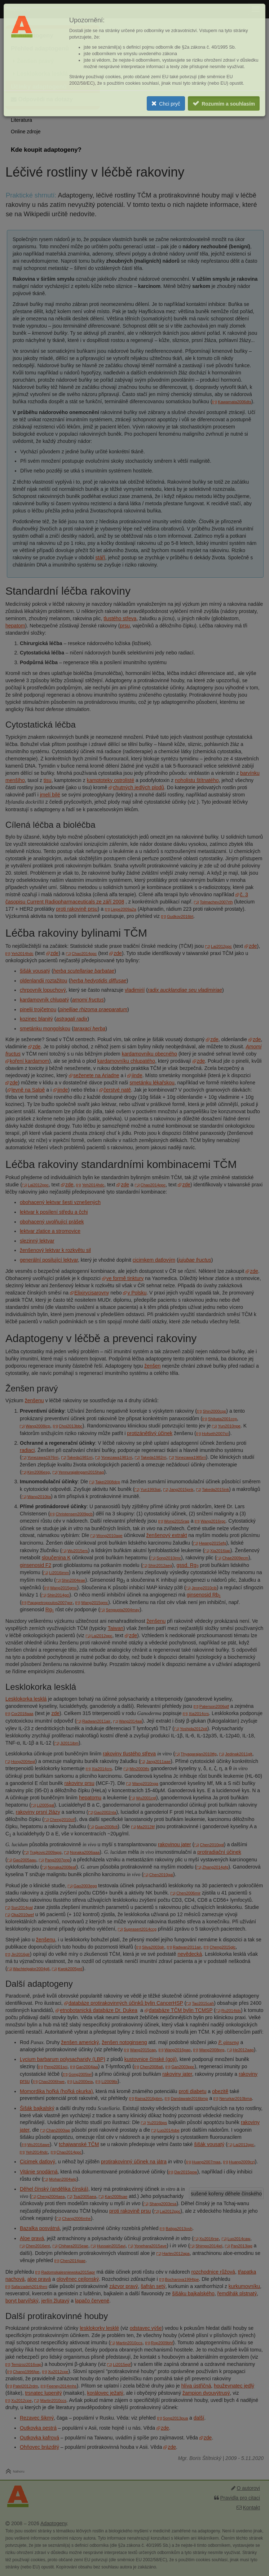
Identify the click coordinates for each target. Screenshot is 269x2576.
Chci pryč (169, 104)
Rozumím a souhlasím (228, 104)
